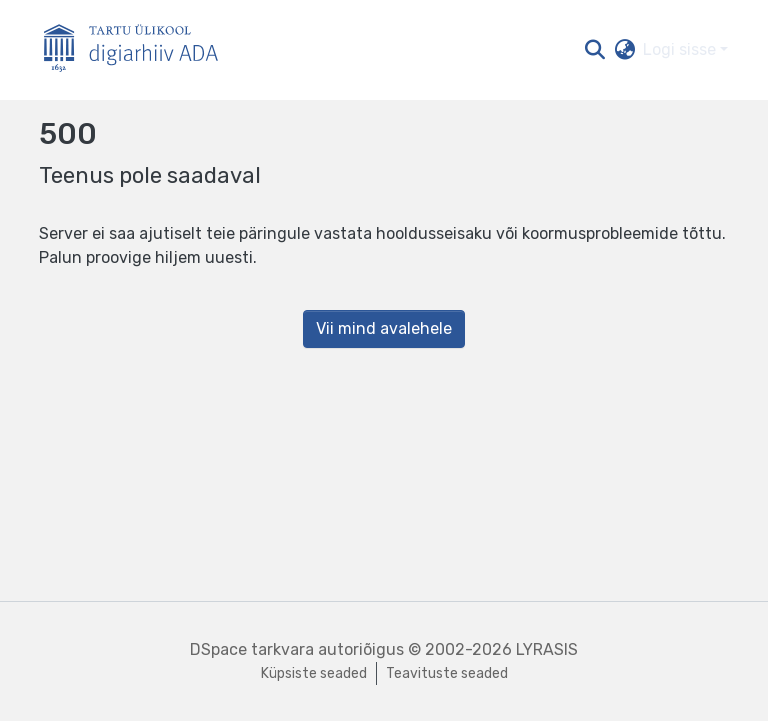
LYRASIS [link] (547, 649)
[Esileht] (139, 50)
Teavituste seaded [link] (447, 673)
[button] (594, 50)
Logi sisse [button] (681, 49)
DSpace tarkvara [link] (252, 649)
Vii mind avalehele (384, 328)
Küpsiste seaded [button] (314, 673)
